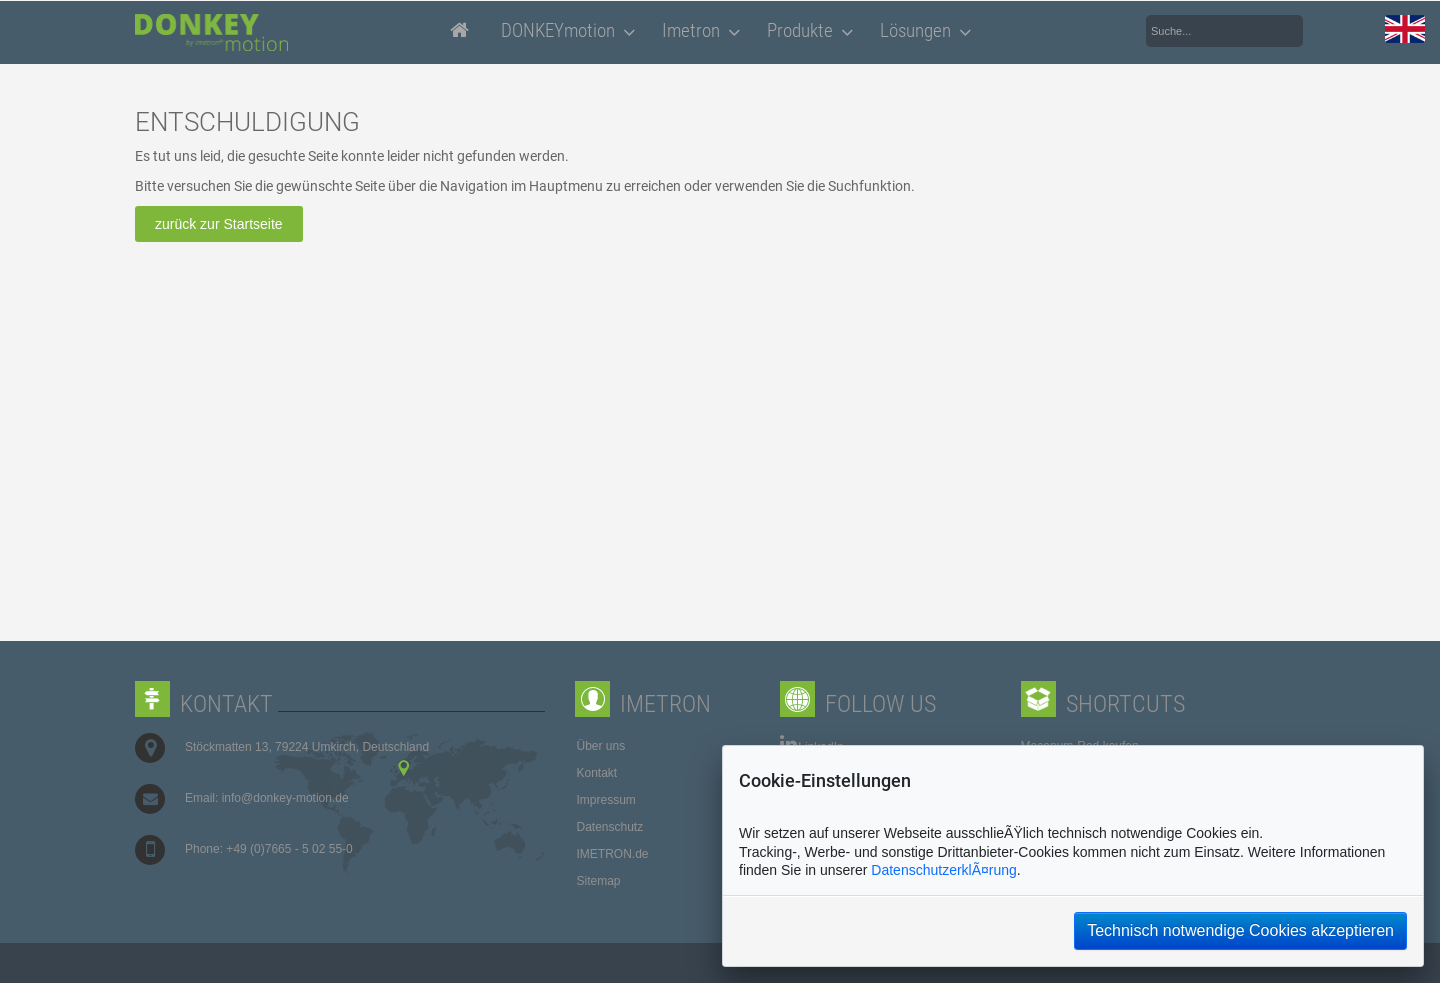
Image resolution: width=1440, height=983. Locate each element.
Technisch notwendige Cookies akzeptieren (1240, 930)
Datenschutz (610, 827)
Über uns (601, 746)
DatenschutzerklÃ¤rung (944, 870)
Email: (203, 798)
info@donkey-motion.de (285, 798)
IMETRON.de (613, 854)
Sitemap (599, 881)
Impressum (606, 800)
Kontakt (597, 773)
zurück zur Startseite (219, 224)
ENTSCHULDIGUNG (247, 122)
